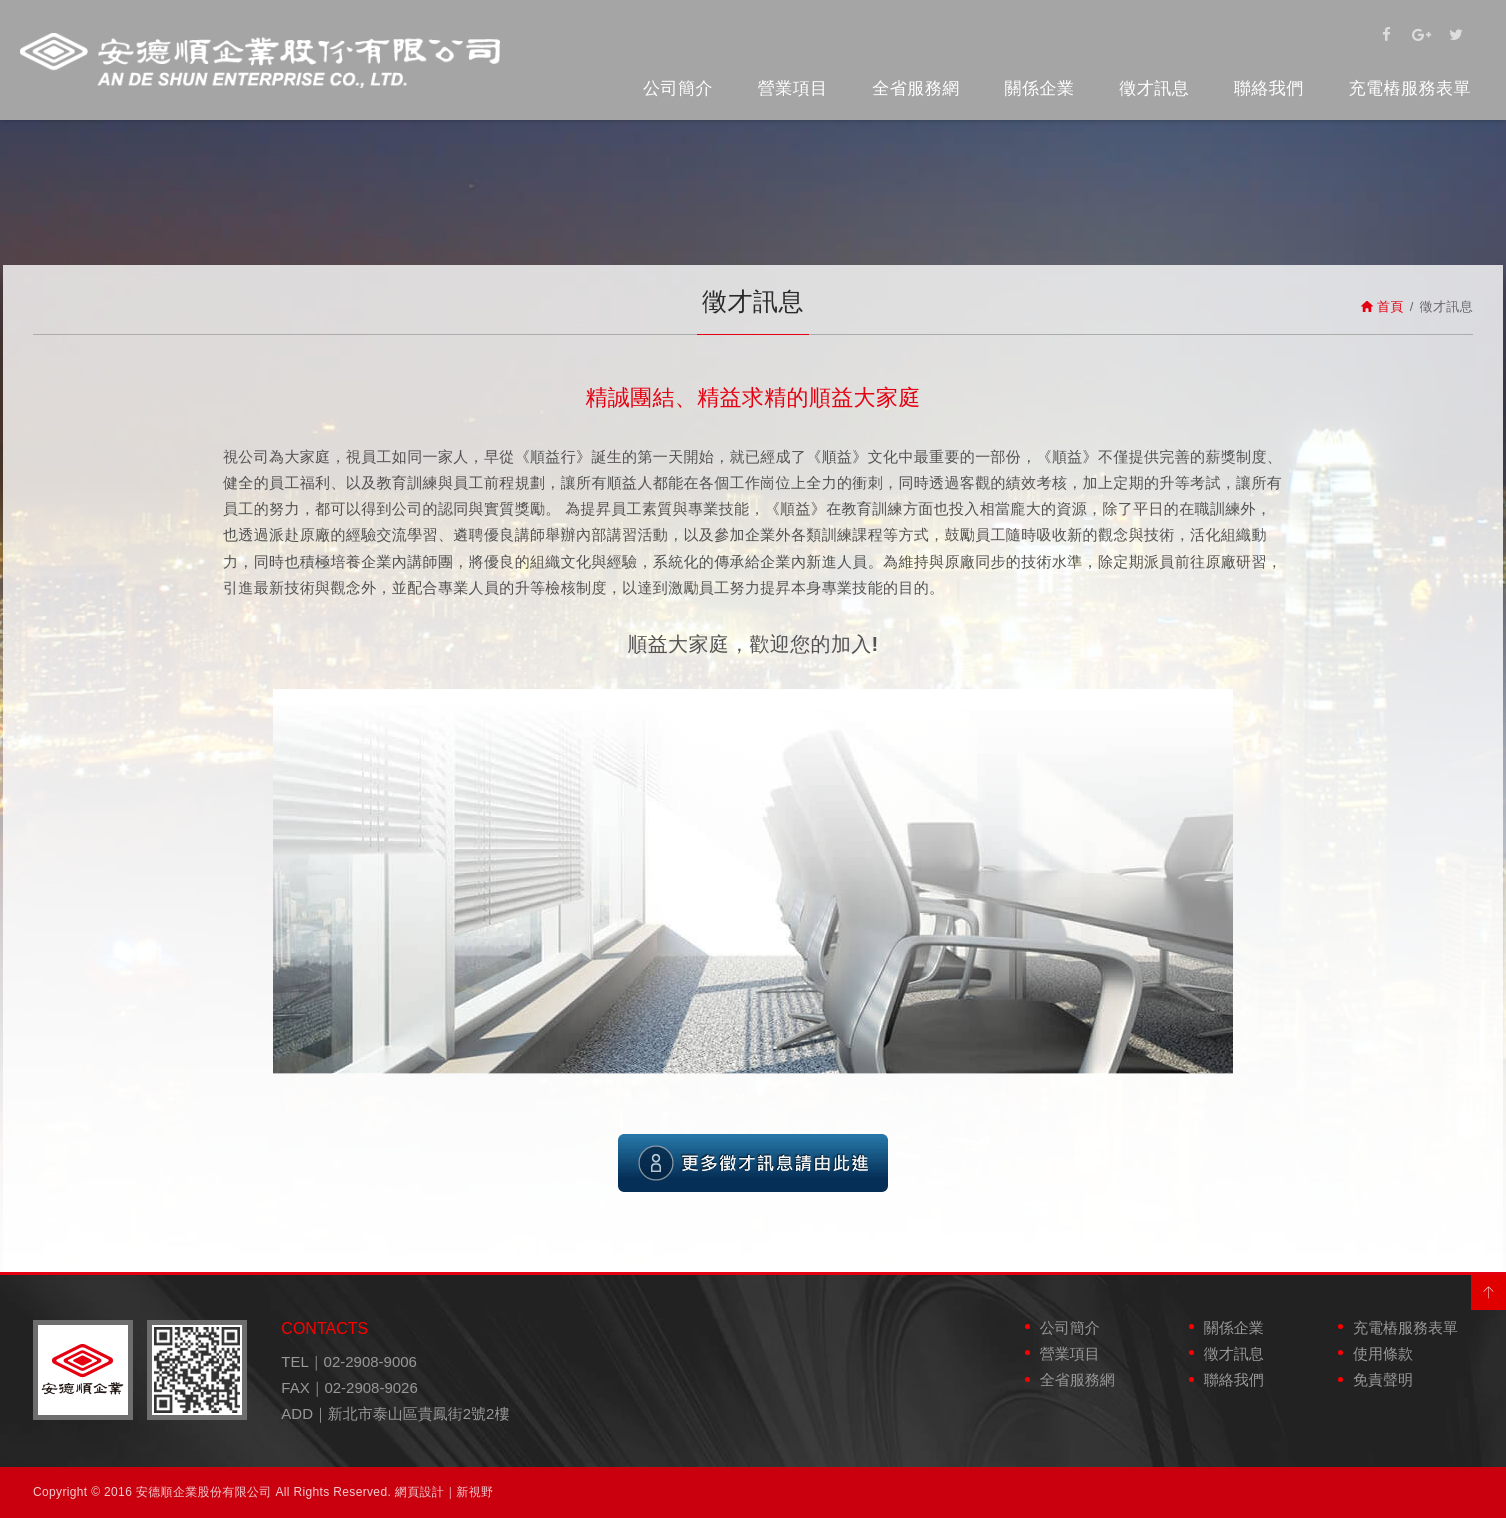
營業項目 (793, 88)
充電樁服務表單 (1410, 88)
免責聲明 (1383, 1379)
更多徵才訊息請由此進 (753, 1163)
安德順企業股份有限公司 (260, 60)
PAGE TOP (1488, 1292)
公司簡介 (678, 88)
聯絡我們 (1269, 88)
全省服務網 (916, 88)
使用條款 (1383, 1353)
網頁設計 (419, 1492)
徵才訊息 (1154, 88)
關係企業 (1039, 88)
